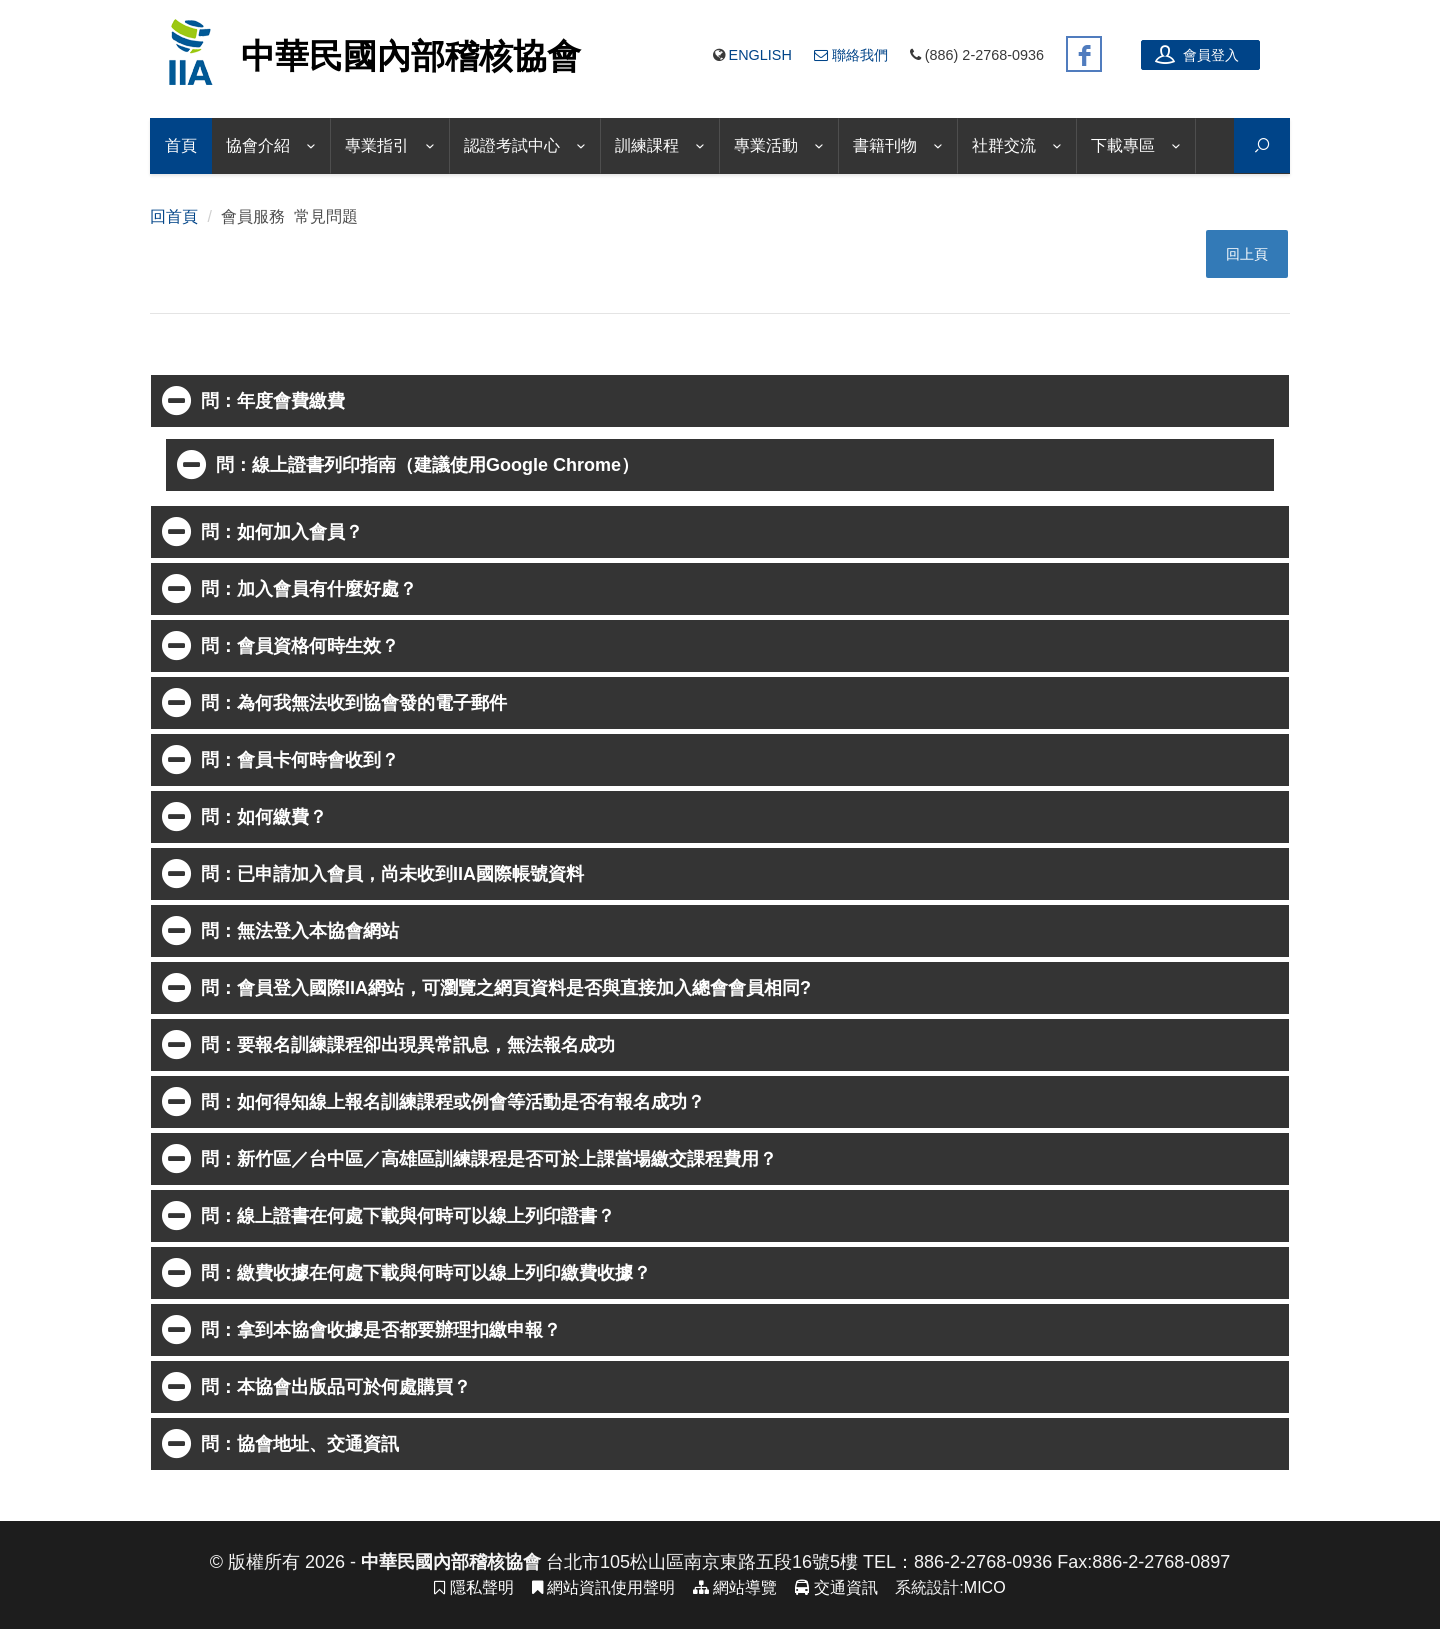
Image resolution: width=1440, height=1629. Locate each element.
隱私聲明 (473, 1587)
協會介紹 (258, 145)
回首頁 (174, 216)
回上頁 (1247, 254)
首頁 (181, 145)
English (760, 55)
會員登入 (1197, 54)
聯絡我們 (851, 55)
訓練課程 (647, 145)
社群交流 (1004, 145)
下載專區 (1123, 145)
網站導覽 (735, 1587)
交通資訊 (836, 1587)
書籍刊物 (885, 145)
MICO (985, 1587)
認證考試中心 (512, 145)
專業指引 (377, 145)
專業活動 (766, 145)
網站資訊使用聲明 (603, 1587)
